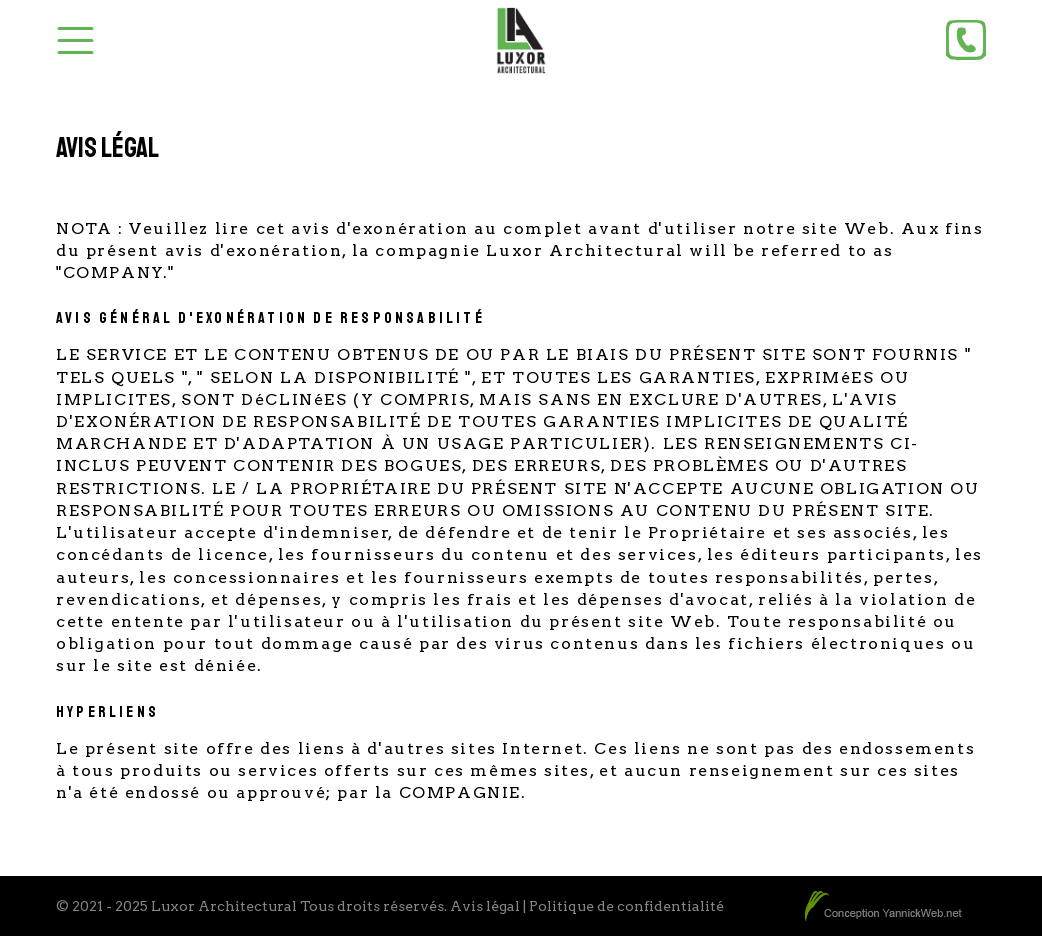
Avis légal (485, 906)
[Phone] (966, 40)
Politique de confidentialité (626, 906)
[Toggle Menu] (75, 40)
